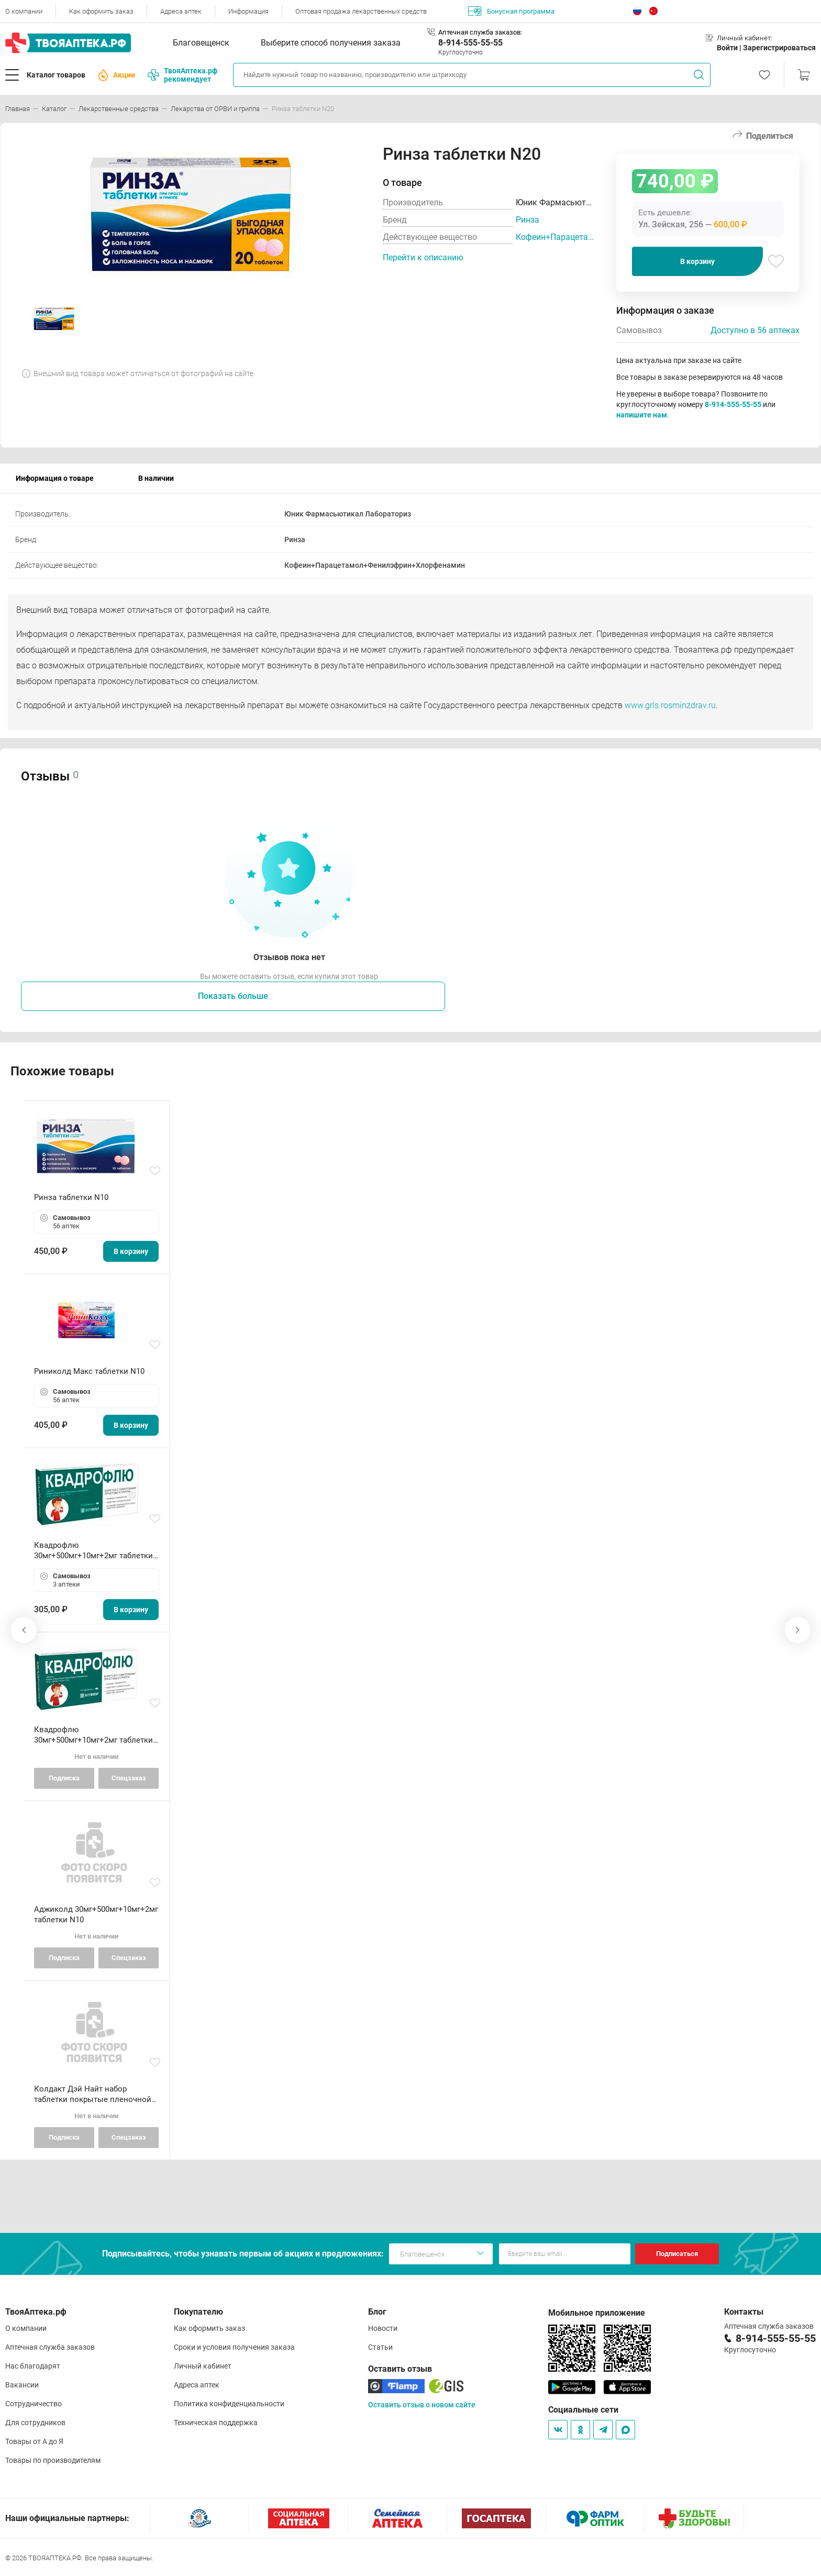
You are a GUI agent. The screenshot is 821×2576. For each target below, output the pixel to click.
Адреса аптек (181, 11)
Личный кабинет (202, 2366)
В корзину (697, 261)
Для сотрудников (35, 2422)
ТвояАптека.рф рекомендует (182, 75)
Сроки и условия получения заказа (234, 2347)
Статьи (380, 2347)
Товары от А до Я (34, 2441)
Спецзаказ (129, 1778)
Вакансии (22, 2385)
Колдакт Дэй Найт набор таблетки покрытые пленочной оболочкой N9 (92, 2094)
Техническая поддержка (216, 2422)
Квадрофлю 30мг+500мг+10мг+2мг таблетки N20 (93, 1550)
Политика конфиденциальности (229, 2403)
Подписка (64, 1778)
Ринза (527, 220)
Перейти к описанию (423, 257)
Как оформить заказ (101, 11)
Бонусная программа (511, 11)
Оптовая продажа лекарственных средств (361, 11)
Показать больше (233, 996)
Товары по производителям (53, 2460)
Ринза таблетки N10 (71, 1197)
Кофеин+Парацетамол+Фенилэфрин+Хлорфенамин (555, 237)
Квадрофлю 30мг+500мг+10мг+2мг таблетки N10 (93, 1735)
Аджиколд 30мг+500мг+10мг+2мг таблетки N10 (96, 1914)
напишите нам (641, 415)
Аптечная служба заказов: (480, 32)
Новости (382, 2328)
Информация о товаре (55, 478)
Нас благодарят (32, 2366)
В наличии (156, 478)
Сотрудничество (33, 2403)
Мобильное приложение (596, 2313)
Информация (248, 11)
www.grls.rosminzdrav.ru (670, 705)
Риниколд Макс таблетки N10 (89, 1371)
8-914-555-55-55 (470, 43)
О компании (23, 11)
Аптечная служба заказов (50, 2347)
